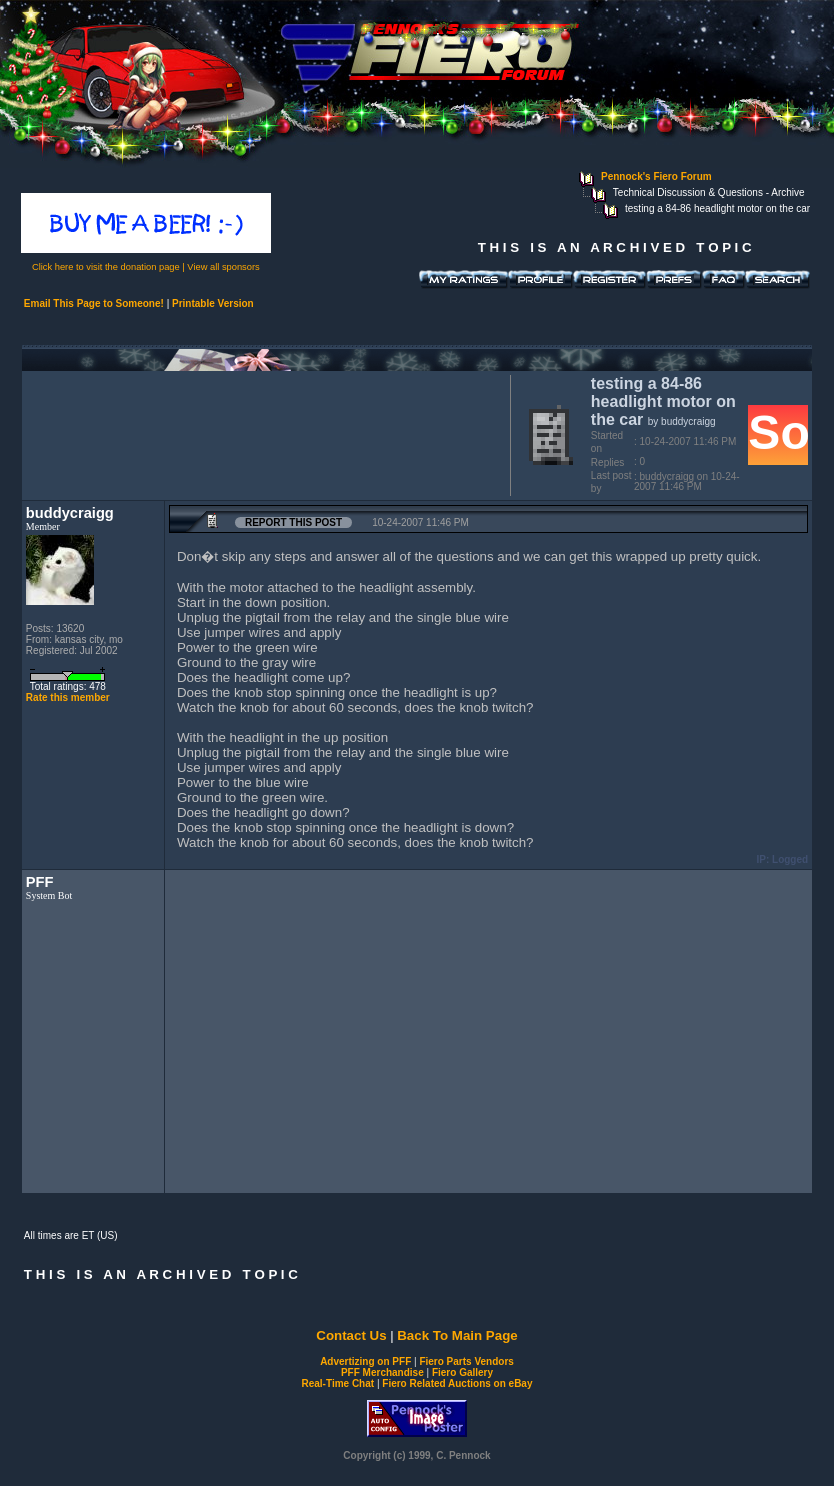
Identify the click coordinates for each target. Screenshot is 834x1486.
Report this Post (293, 522)
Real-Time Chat (338, 1383)
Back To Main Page (457, 1335)
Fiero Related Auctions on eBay (457, 1383)
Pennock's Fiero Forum (656, 176)
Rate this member (68, 697)
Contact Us (351, 1335)
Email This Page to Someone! (94, 303)
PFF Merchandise (382, 1372)
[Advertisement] (262, 433)
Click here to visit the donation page (106, 267)
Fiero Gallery (462, 1372)
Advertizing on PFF (365, 1361)
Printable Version (213, 303)
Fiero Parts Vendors (466, 1361)
